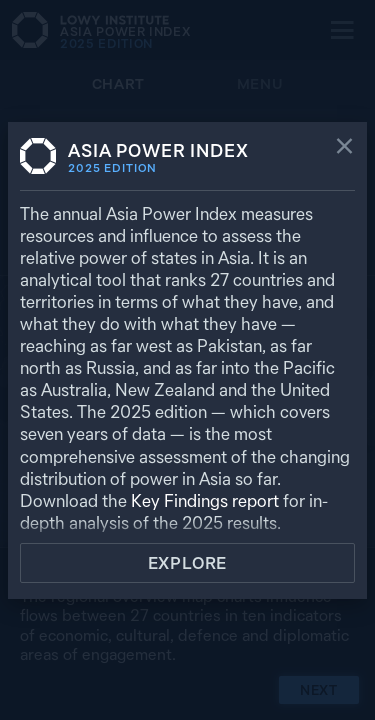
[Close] (344, 148)
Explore (188, 563)
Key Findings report (205, 500)
